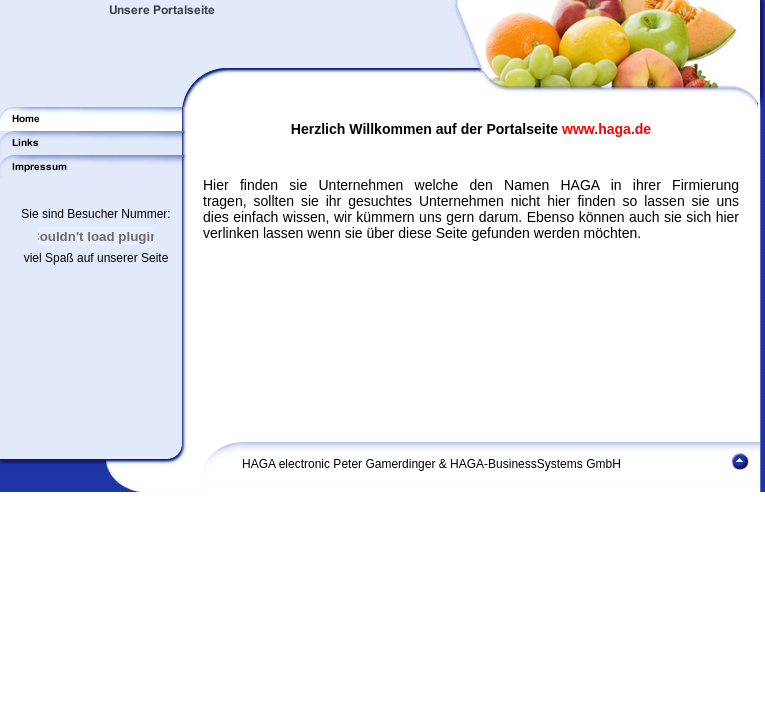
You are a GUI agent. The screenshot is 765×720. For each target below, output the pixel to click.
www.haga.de (606, 129)
